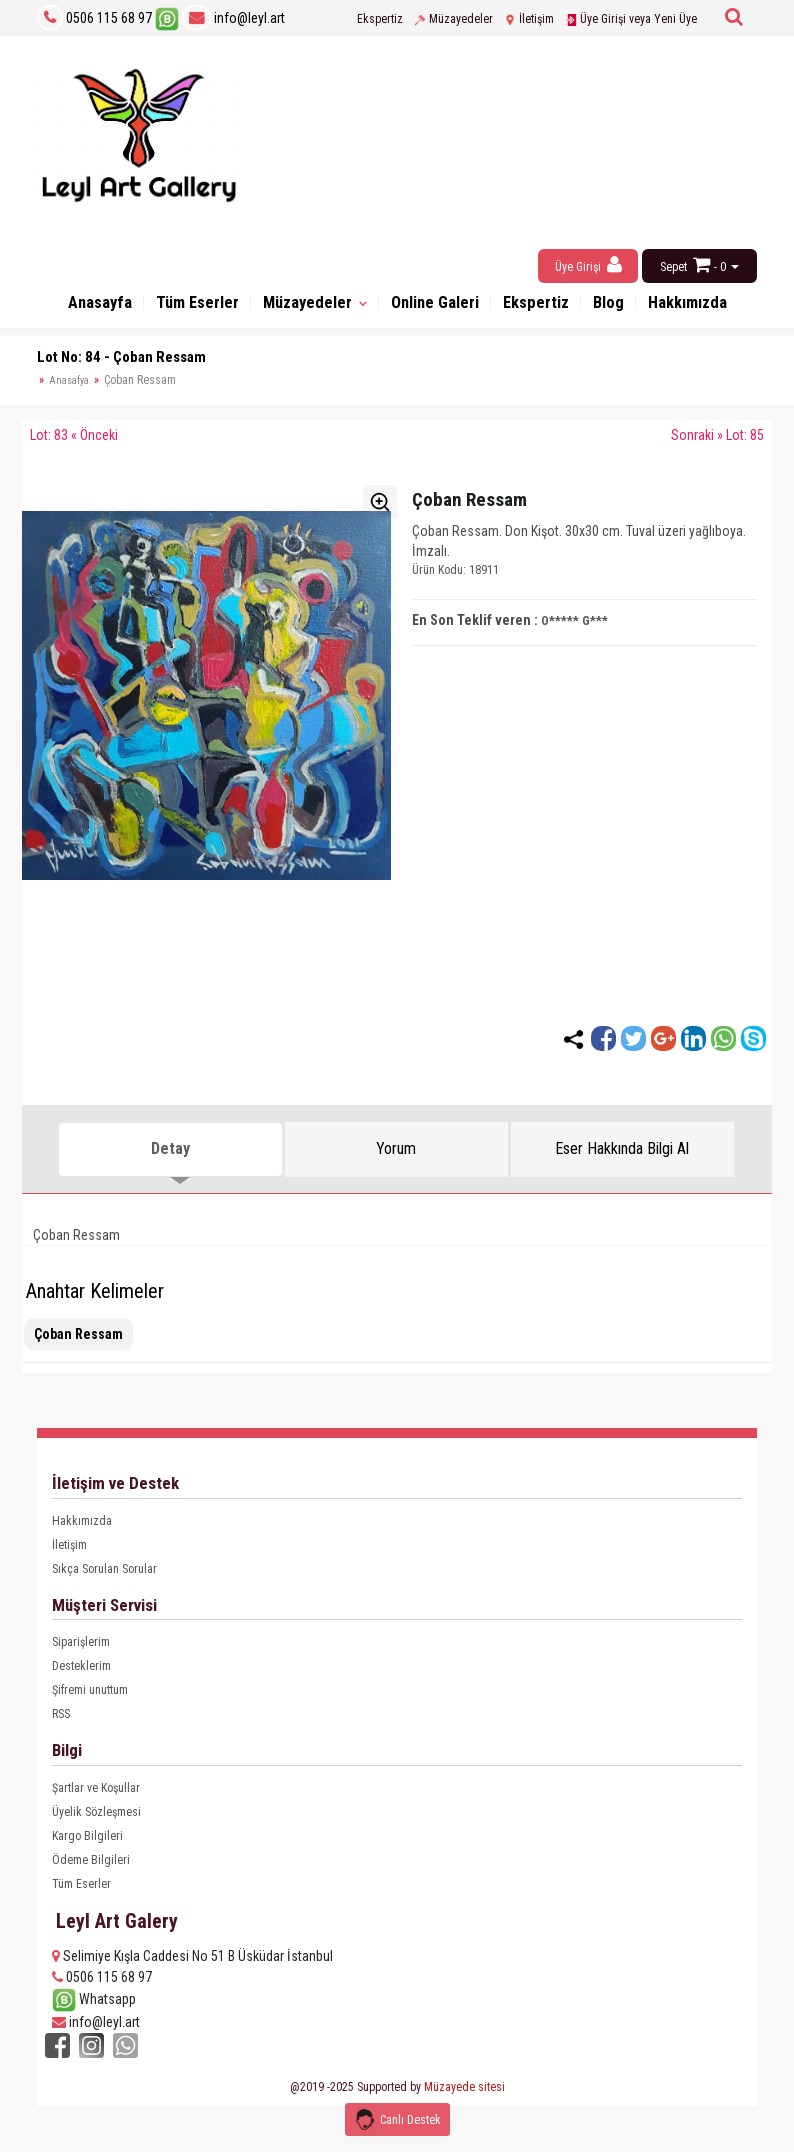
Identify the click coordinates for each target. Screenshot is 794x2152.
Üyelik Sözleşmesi (96, 1821)
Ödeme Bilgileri (91, 1869)
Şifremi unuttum (90, 1699)
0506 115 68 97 (109, 18)
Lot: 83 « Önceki (74, 444)
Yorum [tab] (396, 1157)
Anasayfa (85, 307)
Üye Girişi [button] (588, 264)
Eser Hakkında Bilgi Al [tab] (622, 1157)
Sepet (673, 267)
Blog (650, 307)
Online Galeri (457, 307)
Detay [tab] (170, 1157)
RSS (61, 1723)
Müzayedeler (453, 19)
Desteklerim (81, 1675)
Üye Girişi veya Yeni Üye (631, 19)
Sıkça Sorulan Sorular (104, 1578)
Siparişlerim (81, 1651)
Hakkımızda (82, 1530)
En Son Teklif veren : (475, 629)
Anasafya (69, 389)
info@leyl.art (233, 18)
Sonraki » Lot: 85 (717, 444)
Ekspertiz (380, 19)
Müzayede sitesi (464, 2093)
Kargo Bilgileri (87, 1845)
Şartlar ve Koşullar (96, 1797)
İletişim (529, 19)
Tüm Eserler (193, 307)
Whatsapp (94, 2008)
